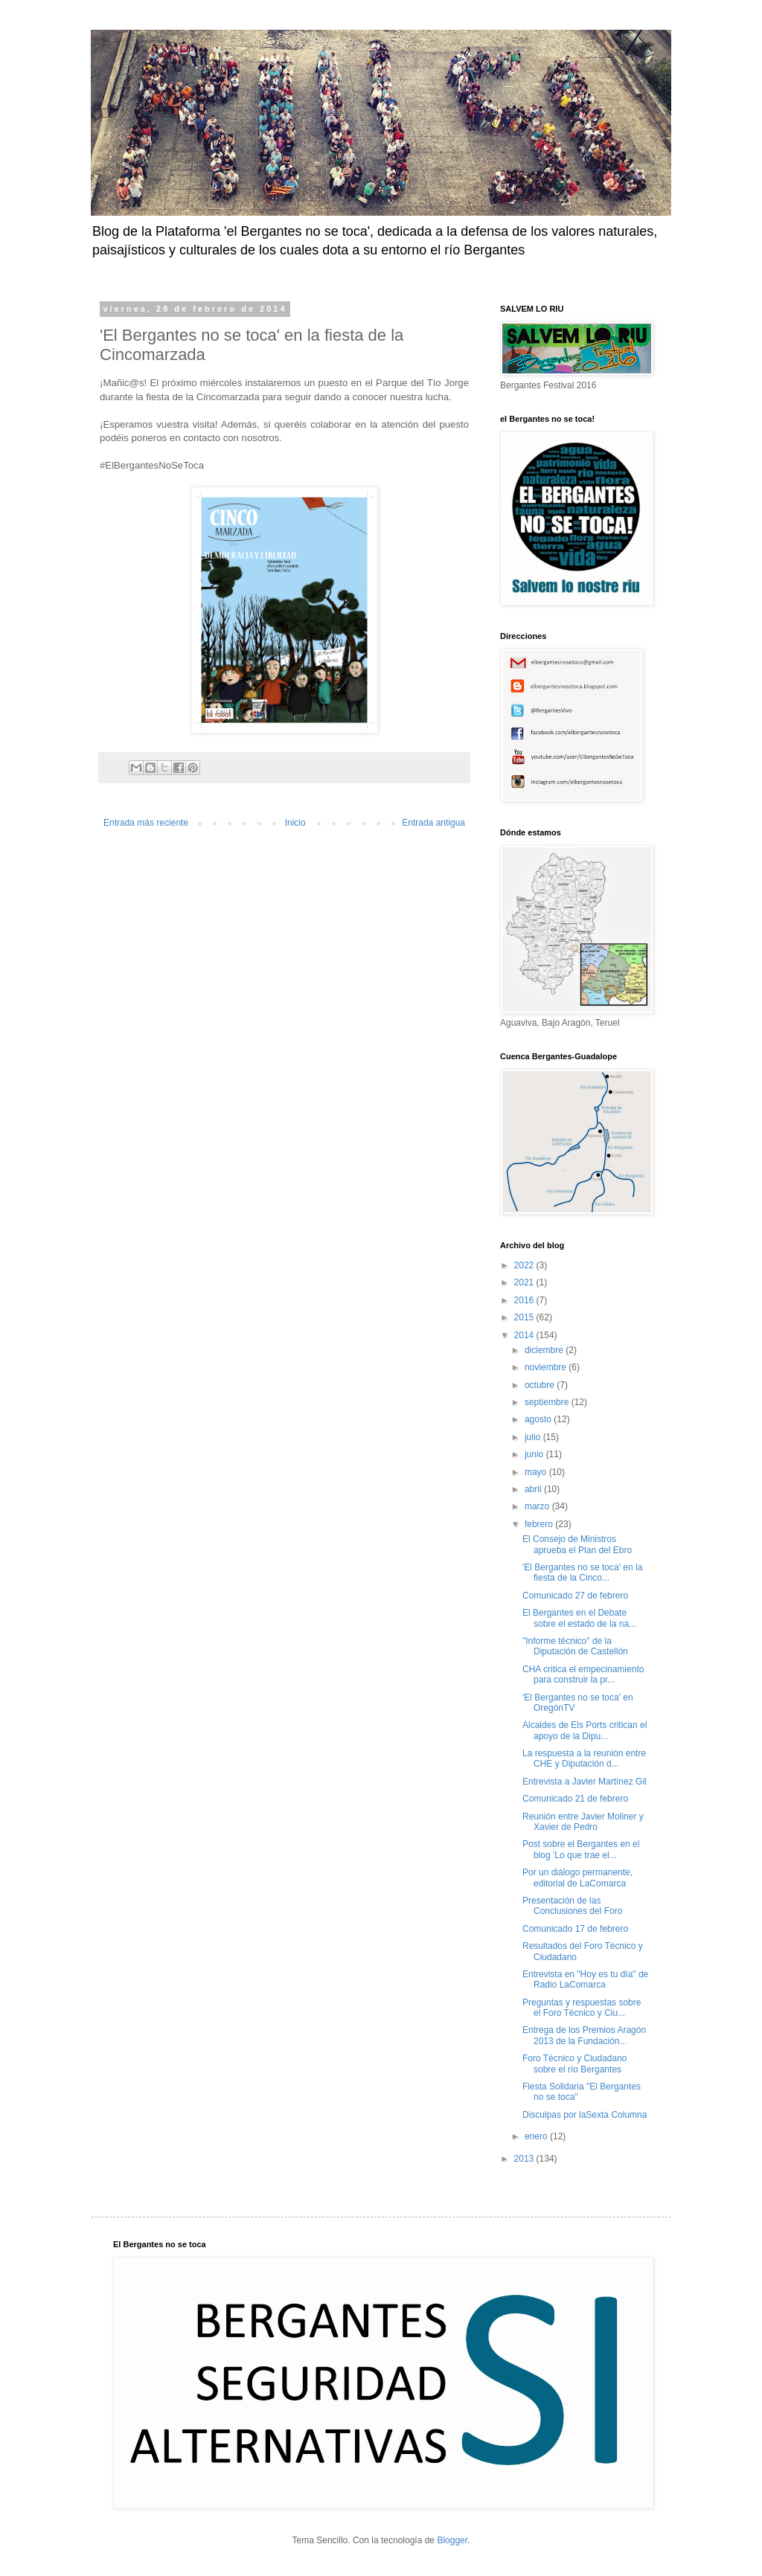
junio (535, 1454)
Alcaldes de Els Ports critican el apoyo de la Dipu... (584, 1730)
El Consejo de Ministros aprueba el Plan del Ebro (577, 1544)
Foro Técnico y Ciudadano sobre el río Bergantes (574, 2063)
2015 (525, 1317)
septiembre (548, 1402)
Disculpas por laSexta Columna (584, 2115)
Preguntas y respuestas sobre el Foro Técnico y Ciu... (581, 2007)
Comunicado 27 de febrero (575, 1595)
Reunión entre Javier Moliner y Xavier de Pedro (583, 1821)
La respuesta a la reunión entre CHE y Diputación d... (584, 1758)
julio (534, 1437)
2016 (525, 1300)
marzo (538, 1506)
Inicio (295, 823)
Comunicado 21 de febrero (575, 1798)
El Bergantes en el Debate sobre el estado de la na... (579, 1617)
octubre (541, 1385)
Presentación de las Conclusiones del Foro (572, 1905)
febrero (540, 1524)
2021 (525, 1282)
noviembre (547, 1367)
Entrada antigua (433, 823)
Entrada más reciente (145, 823)
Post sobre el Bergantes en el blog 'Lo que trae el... (580, 1849)
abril (534, 1489)
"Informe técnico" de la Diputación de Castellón (575, 1646)
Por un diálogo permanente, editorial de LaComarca (577, 1877)
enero (537, 2136)
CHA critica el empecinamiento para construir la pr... (583, 1674)
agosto (539, 1419)
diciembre (545, 1350)
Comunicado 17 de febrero (575, 1929)
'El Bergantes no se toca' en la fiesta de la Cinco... (582, 1572)
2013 (525, 2158)
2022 (525, 1265)
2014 (525, 1335)
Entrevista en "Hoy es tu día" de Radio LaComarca (585, 1979)
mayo (537, 1472)
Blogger (452, 2540)
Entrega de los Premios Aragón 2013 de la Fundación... (584, 2035)
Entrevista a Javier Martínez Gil (584, 1781)
